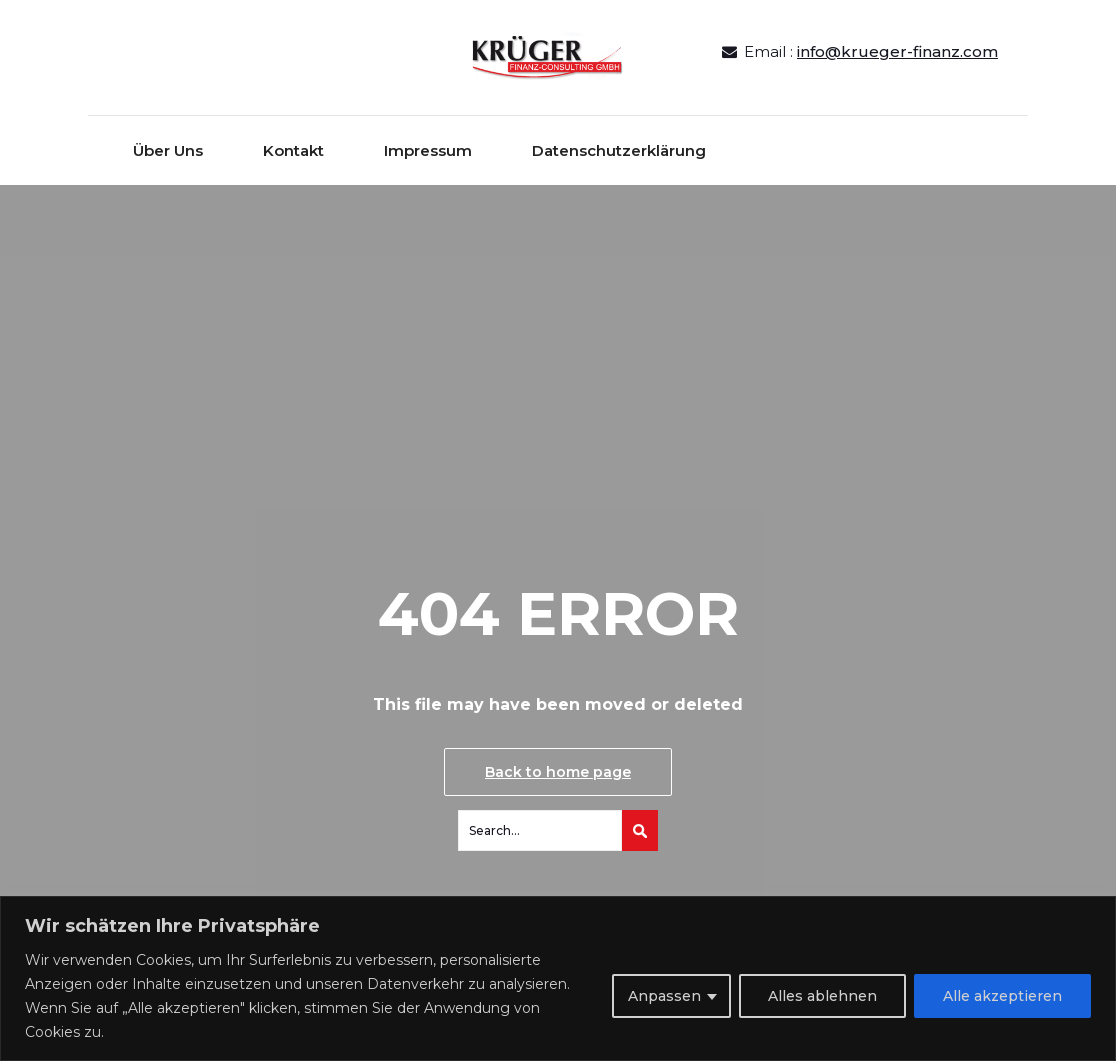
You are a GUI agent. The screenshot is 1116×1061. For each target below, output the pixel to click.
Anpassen (664, 996)
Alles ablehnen (822, 996)
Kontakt (293, 150)
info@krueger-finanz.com (897, 51)
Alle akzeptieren (1002, 996)
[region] (558, 978)
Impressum (428, 150)
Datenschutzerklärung (619, 150)
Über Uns (168, 150)
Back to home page (558, 772)
